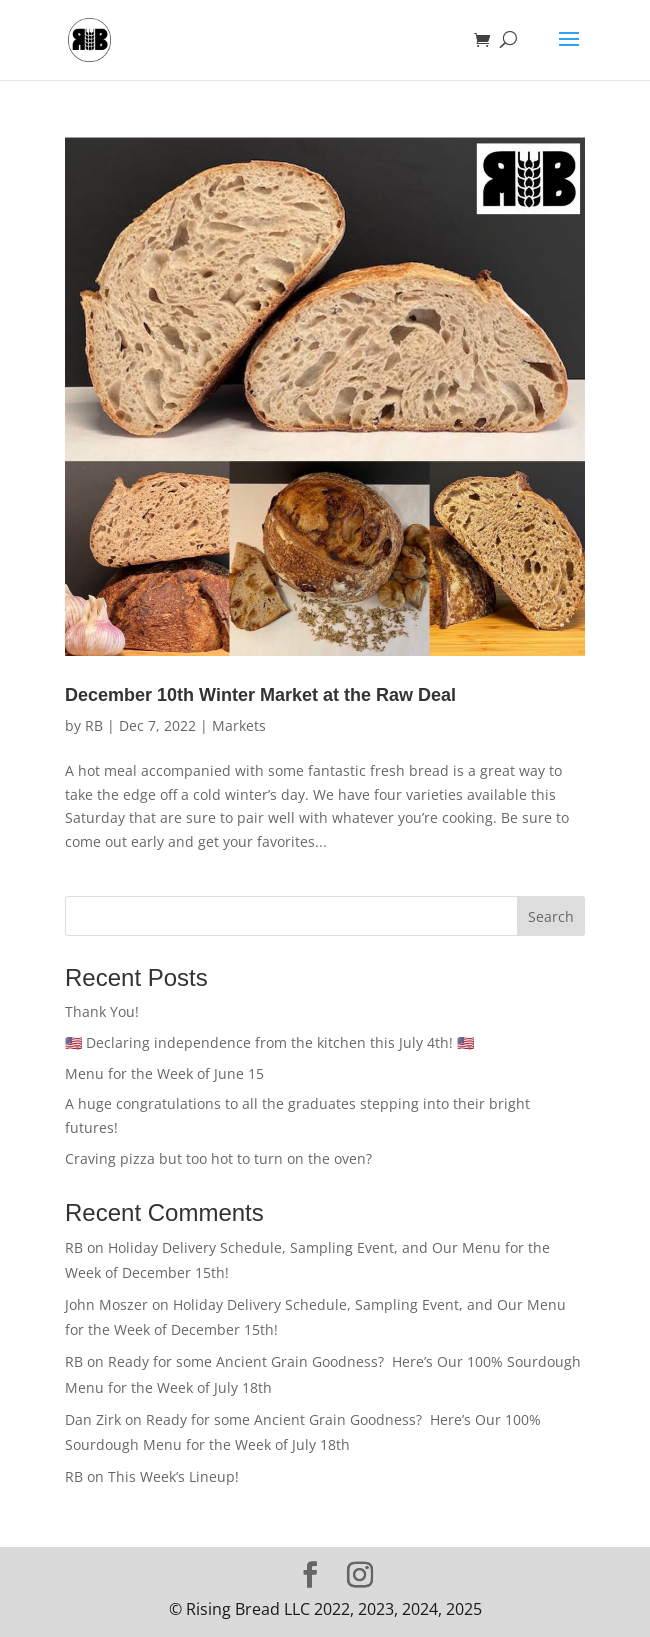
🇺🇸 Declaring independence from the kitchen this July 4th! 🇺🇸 (269, 1042)
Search (551, 916)
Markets (239, 725)
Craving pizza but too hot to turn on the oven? (220, 1158)
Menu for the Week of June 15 (164, 1073)
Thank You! (102, 1011)
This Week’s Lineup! (173, 1476)
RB (94, 725)
